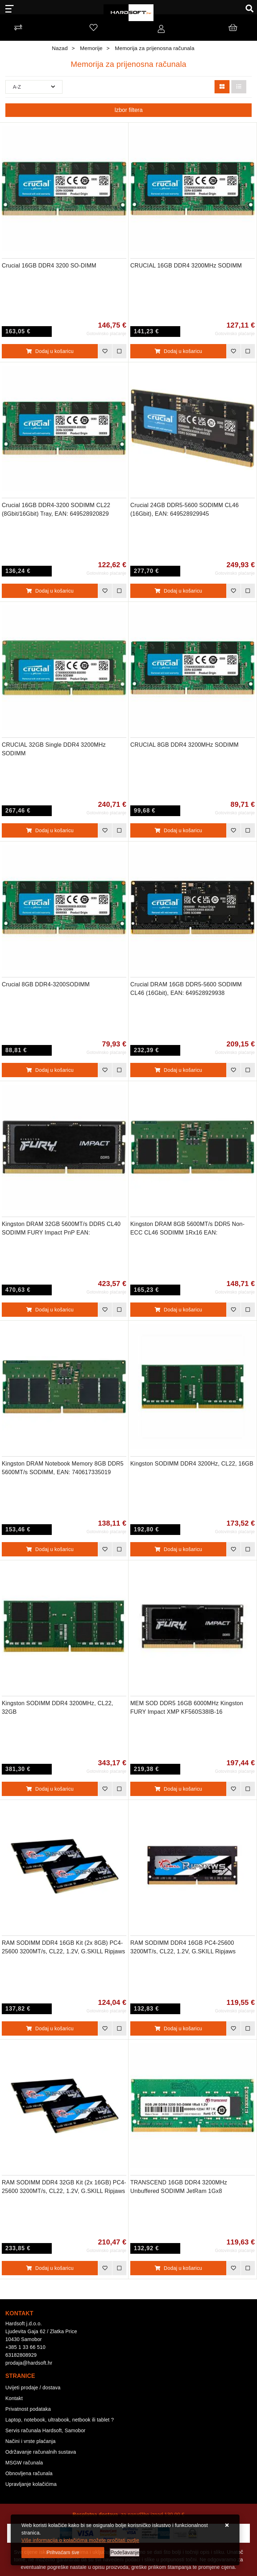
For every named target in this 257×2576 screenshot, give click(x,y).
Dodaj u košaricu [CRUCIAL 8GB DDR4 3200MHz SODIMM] (178, 830)
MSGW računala (24, 2462)
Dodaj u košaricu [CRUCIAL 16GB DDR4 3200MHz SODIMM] (178, 351)
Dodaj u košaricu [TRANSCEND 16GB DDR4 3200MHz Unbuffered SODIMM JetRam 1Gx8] (178, 2268)
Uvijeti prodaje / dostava (32, 2387)
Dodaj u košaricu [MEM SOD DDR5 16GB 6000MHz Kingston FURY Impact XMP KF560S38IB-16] (178, 1789)
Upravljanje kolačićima (31, 2484)
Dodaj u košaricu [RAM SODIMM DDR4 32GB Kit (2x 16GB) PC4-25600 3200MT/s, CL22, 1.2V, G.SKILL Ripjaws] (50, 2268)
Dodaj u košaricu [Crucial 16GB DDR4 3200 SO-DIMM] (50, 351)
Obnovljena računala (28, 2473)
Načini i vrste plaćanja (30, 2441)
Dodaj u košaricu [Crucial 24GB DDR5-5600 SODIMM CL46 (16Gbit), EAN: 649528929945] (178, 591)
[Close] (62, 2552)
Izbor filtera (128, 110)
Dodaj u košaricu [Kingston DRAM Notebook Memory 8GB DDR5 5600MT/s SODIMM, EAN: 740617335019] (50, 1549)
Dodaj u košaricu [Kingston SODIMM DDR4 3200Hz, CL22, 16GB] (178, 1549)
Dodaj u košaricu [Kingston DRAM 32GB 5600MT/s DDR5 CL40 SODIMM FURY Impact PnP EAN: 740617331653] (50, 1309)
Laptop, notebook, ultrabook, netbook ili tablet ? (59, 2420)
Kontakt (14, 2398)
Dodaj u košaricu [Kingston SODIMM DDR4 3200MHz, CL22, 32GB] (50, 1789)
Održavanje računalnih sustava (40, 2452)
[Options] (125, 2552)
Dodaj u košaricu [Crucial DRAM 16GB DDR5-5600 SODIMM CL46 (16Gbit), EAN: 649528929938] (178, 1070)
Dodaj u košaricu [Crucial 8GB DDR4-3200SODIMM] (50, 1070)
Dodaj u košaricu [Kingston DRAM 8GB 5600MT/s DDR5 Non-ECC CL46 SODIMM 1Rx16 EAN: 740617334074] (178, 1309)
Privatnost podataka (28, 2409)
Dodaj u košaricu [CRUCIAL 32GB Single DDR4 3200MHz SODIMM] (50, 830)
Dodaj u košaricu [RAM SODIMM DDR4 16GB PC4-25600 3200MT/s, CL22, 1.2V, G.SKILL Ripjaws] (178, 2028)
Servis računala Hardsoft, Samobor (45, 2430)
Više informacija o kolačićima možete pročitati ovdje (80, 2540)
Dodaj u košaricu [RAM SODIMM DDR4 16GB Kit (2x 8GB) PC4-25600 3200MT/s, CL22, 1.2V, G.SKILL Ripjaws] (50, 2028)
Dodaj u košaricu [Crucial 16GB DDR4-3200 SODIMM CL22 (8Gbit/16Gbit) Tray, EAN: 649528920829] (50, 591)
